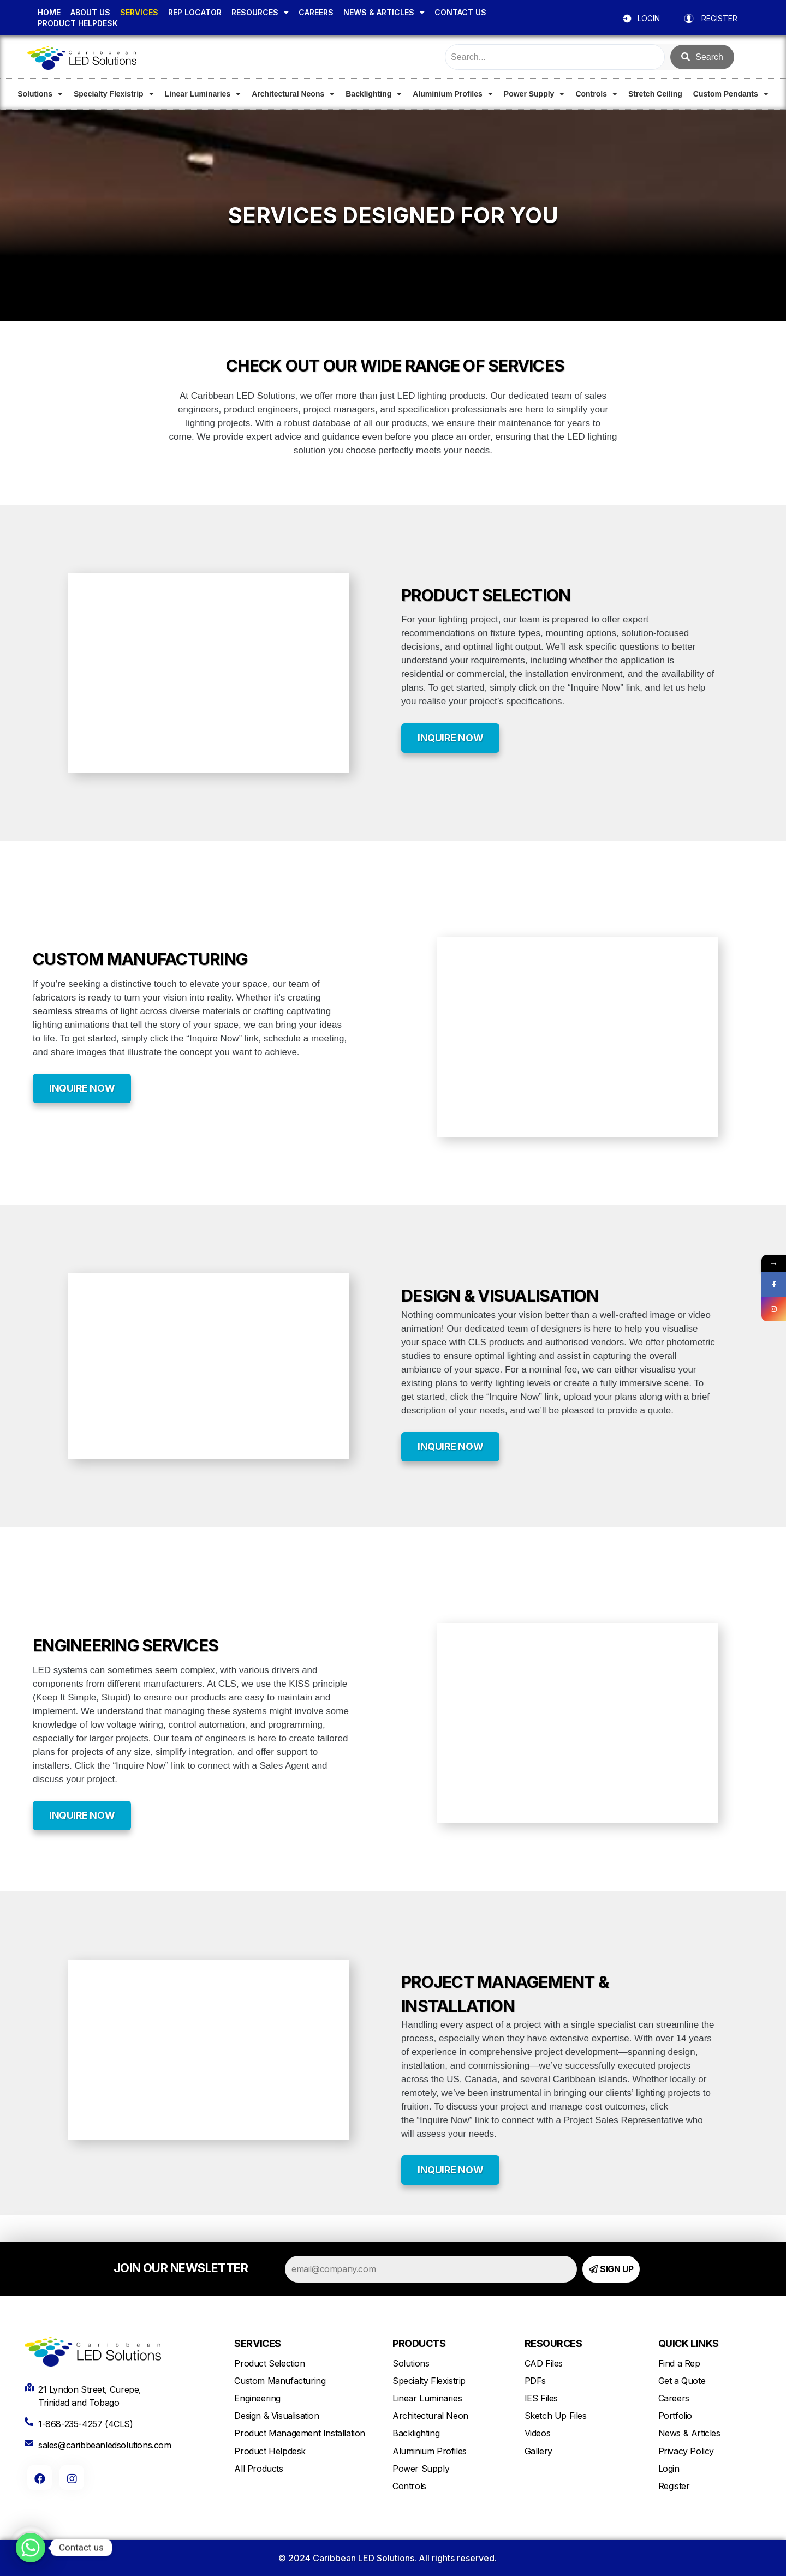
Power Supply (534, 94)
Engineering (257, 2398)
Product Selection (269, 2363)
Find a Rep (679, 2363)
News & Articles (689, 2433)
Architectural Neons (293, 94)
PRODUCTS (418, 2343)
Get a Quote (682, 2380)
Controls (596, 94)
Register (674, 2486)
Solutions (40, 94)
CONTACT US (460, 12)
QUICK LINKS (688, 2343)
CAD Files (544, 2363)
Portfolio (675, 2415)
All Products (258, 2468)
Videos (538, 2433)
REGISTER (719, 18)
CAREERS (316, 12)
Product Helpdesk (270, 2451)
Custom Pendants (731, 94)
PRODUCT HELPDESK (78, 23)
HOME (49, 12)
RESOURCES (260, 12)
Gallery (538, 2451)
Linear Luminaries (203, 94)
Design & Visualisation (276, 2415)
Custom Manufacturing (279, 2380)
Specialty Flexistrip (114, 94)
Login (669, 2468)
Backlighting (374, 94)
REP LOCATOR (195, 12)
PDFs (535, 2380)
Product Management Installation (299, 2433)
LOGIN (649, 18)
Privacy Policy (686, 2451)
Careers (673, 2398)
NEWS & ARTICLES (384, 12)
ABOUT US (90, 12)
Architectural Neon (430, 2415)
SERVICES (139, 12)
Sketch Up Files (556, 2415)
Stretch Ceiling (655, 93)
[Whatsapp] (30, 2547)
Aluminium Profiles (453, 94)
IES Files (541, 2398)
